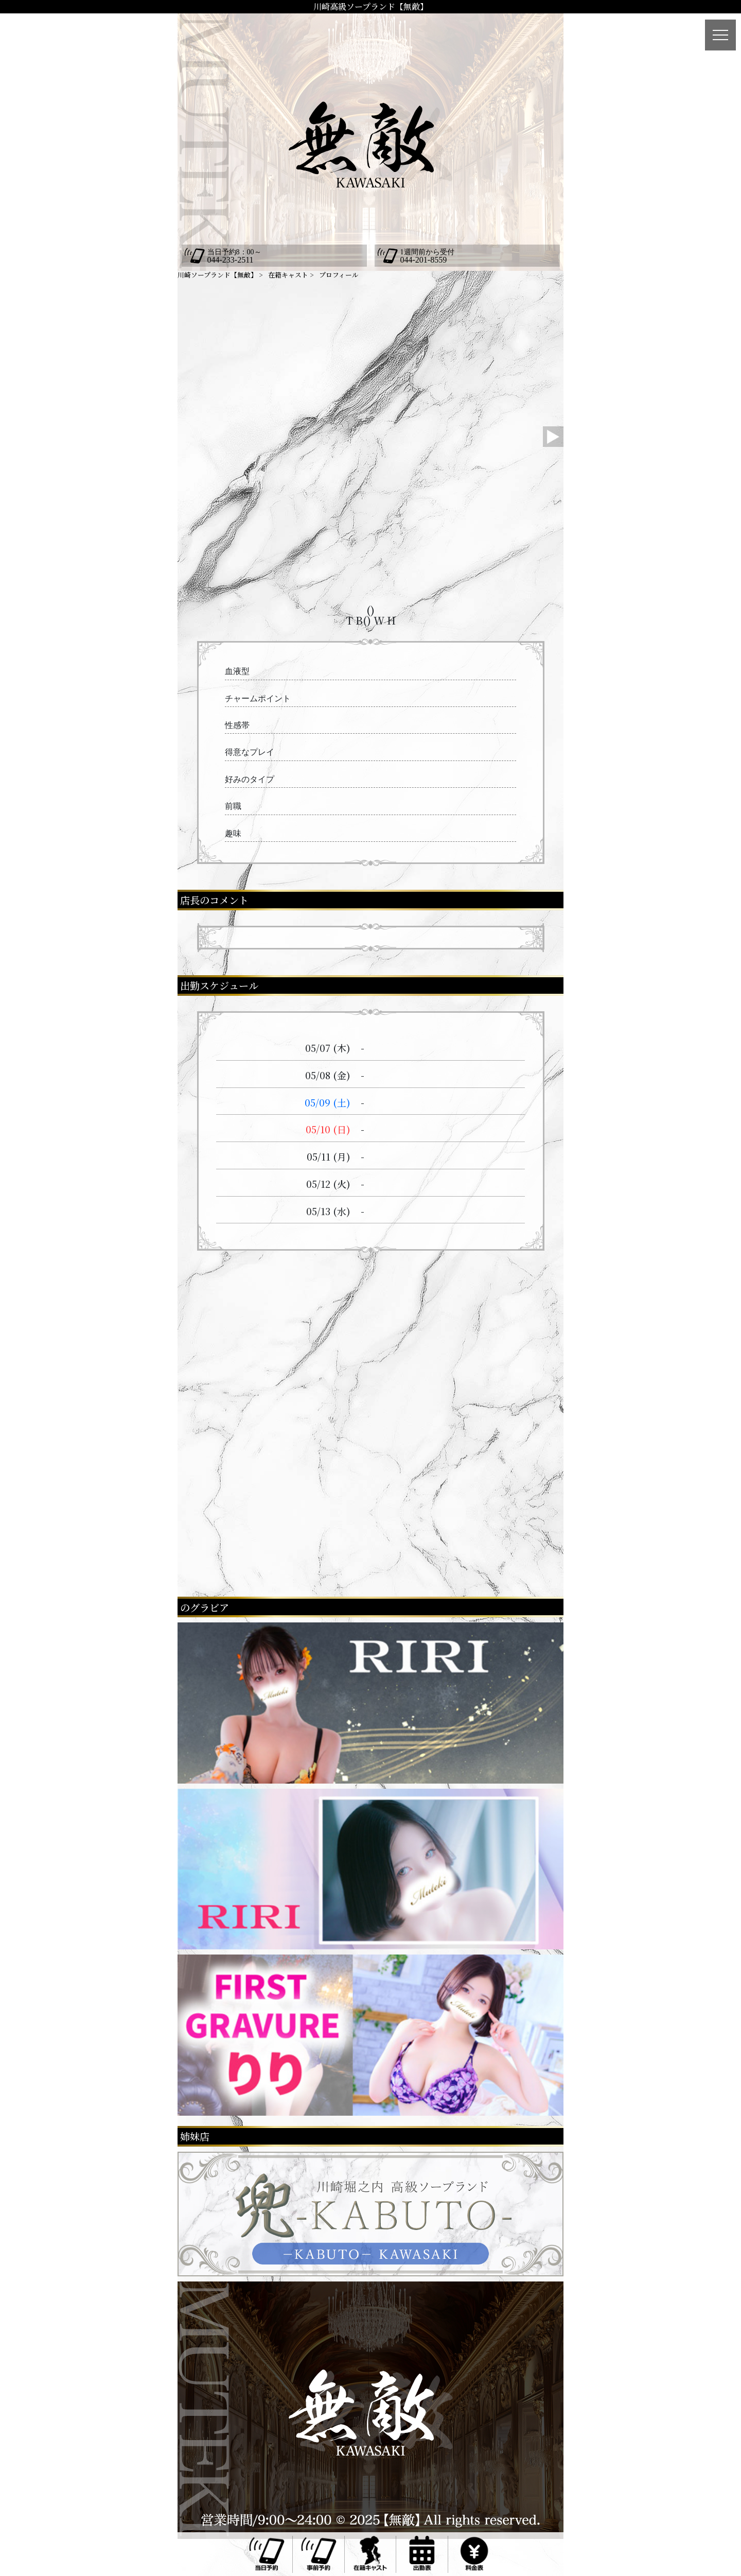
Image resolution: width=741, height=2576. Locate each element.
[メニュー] (720, 35)
